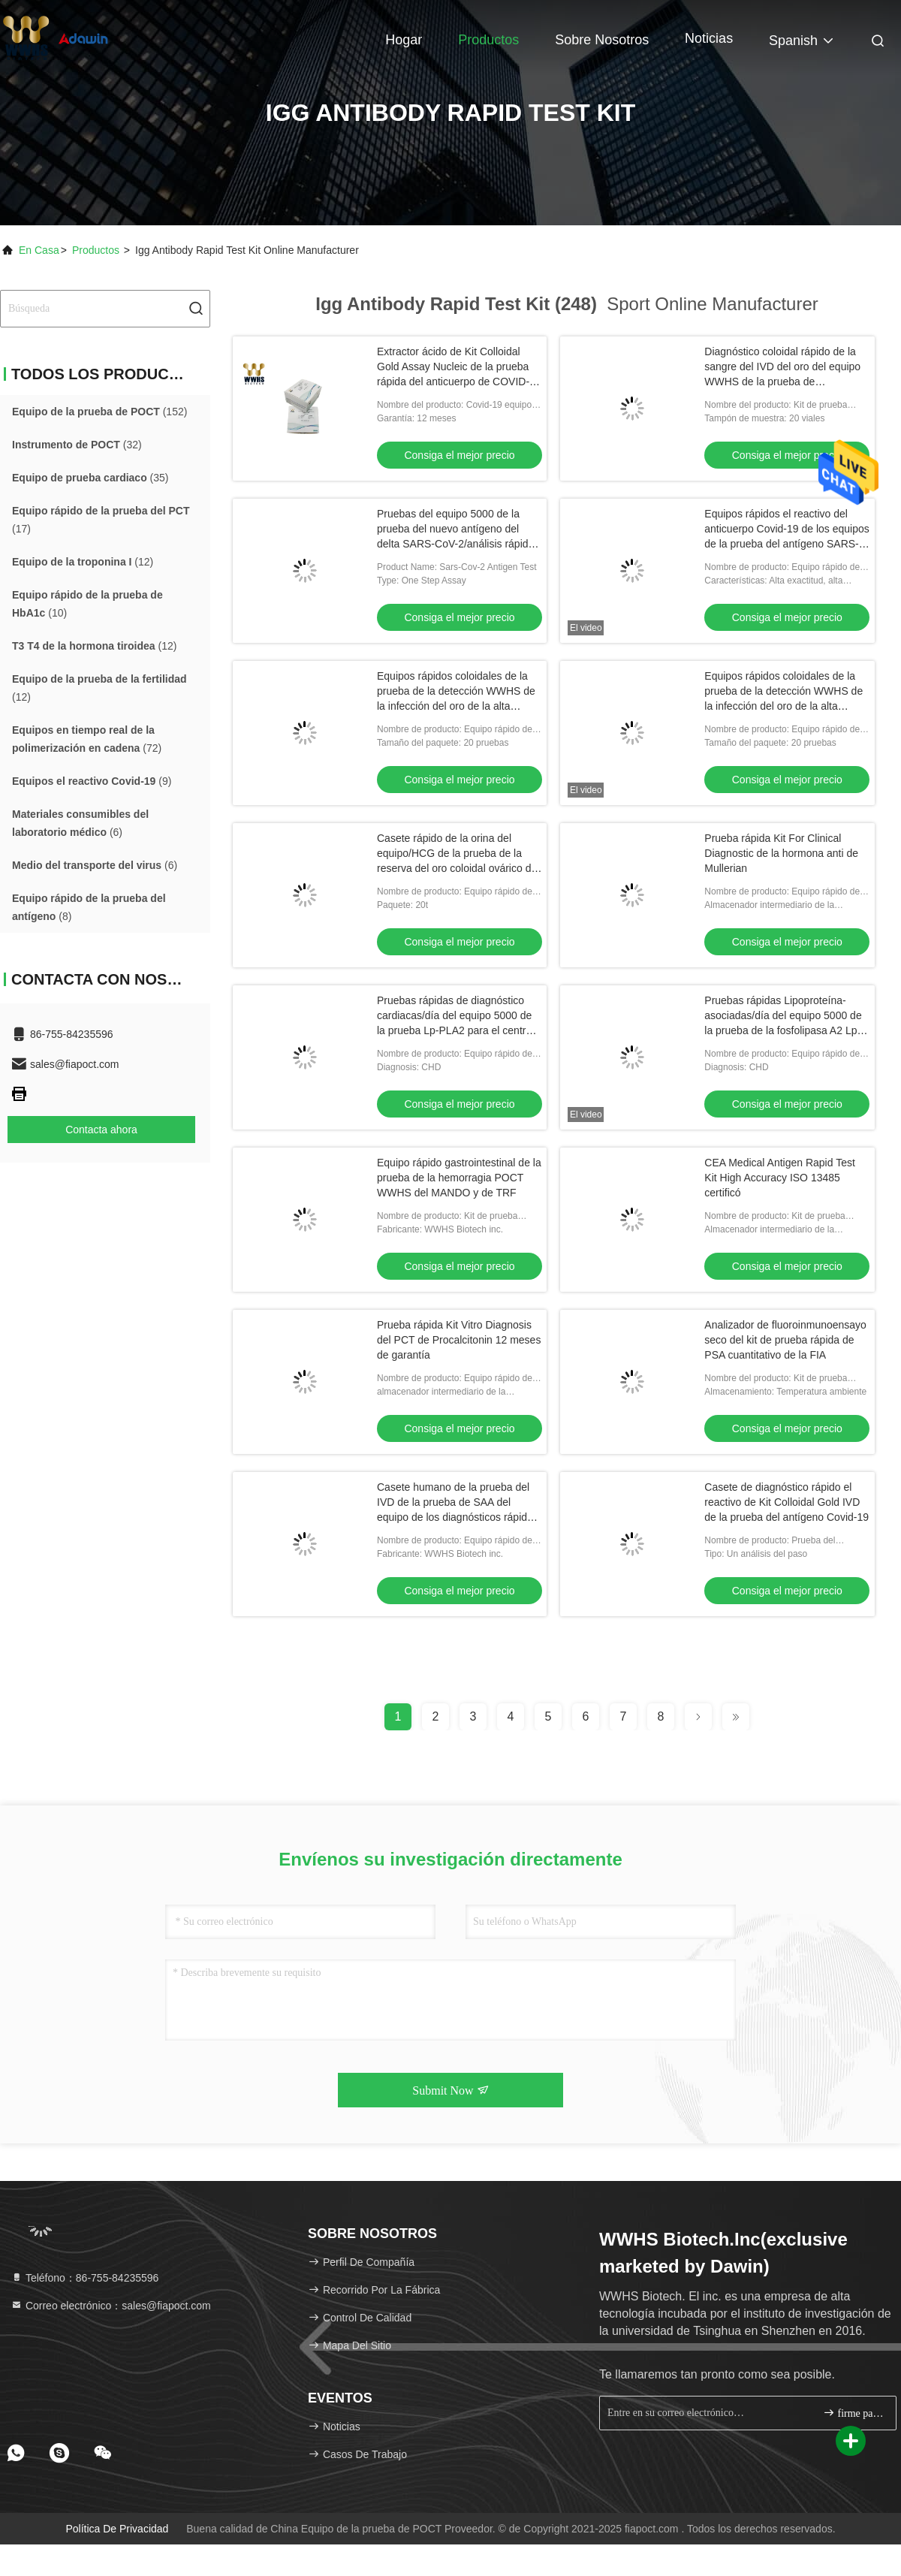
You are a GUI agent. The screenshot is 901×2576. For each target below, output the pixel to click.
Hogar (403, 39)
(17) (100, 520)
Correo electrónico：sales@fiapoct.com (111, 2306)
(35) (90, 478)
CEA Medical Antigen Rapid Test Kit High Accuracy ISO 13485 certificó (779, 1178)
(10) (87, 604)
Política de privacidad (116, 2529)
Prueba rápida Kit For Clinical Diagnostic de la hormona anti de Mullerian (781, 853)
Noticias (709, 38)
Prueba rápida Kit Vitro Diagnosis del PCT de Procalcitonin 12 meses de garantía (459, 1340)
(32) (77, 445)
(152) (99, 412)
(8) (89, 907)
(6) (80, 823)
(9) (91, 781)
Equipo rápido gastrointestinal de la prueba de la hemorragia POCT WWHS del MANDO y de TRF (459, 1178)
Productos (488, 39)
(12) (82, 562)
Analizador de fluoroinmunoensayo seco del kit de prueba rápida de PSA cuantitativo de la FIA (785, 1340)
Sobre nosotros (602, 39)
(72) (86, 739)
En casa (39, 250)
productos (95, 250)
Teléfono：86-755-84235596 (84, 2278)
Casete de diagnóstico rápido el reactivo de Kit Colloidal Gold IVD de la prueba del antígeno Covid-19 (786, 1502)
